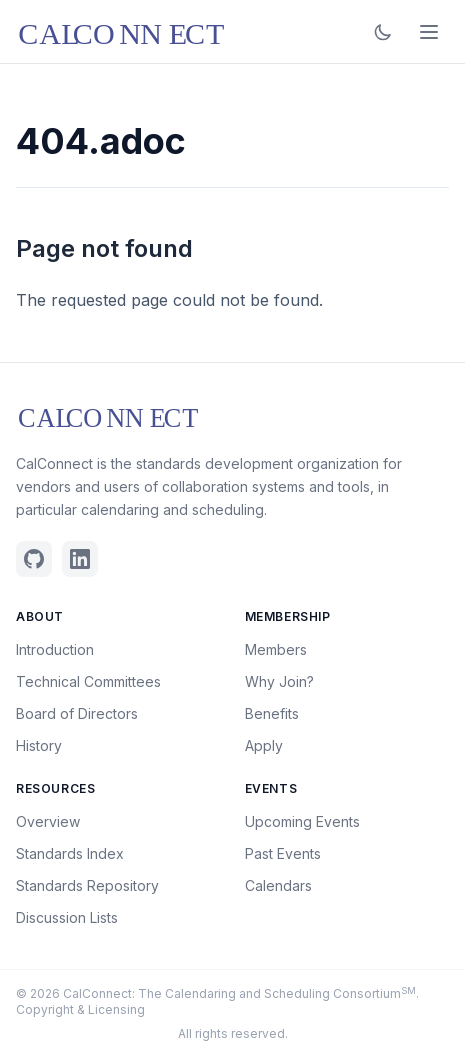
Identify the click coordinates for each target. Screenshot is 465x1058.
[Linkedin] (80, 559)
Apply (264, 745)
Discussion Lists (67, 917)
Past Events (283, 853)
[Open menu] (429, 32)
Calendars (278, 885)
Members (276, 649)
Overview (48, 821)
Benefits (272, 713)
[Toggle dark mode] (383, 32)
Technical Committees (88, 681)
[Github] (34, 559)
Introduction (55, 649)
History (39, 745)
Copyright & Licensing (80, 1009)
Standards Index (70, 853)
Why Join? (279, 681)
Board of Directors (77, 713)
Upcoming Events (302, 821)
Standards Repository (87, 885)
